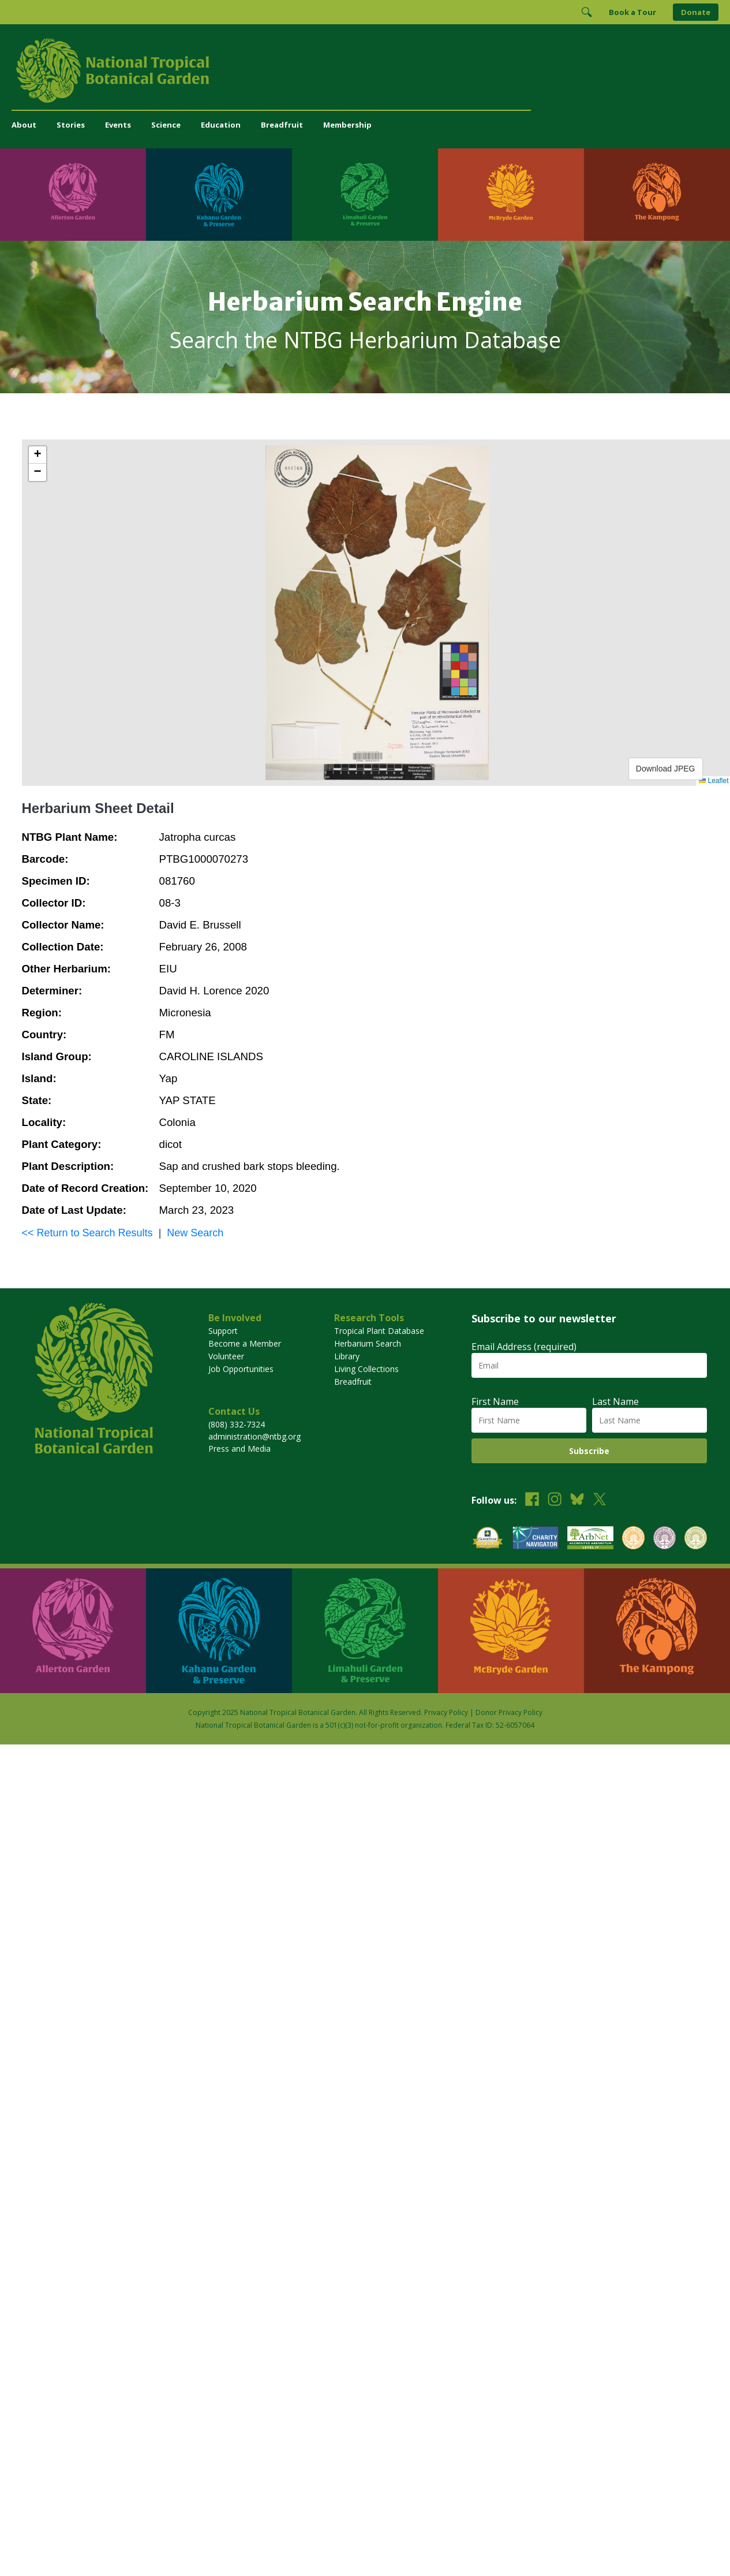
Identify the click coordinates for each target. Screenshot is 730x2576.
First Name (495, 1401)
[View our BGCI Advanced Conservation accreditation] (695, 1539)
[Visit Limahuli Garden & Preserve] (365, 194)
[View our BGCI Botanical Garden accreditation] (633, 1539)
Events (118, 125)
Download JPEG (665, 768)
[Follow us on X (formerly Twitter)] (600, 1500)
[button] (37, 455)
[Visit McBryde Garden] (511, 194)
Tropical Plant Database (379, 1330)
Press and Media (239, 1448)
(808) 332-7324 (236, 1424)
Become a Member (244, 1343)
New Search (195, 1233)
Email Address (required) (523, 1346)
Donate (695, 12)
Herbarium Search (367, 1343)
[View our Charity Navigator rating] (535, 1539)
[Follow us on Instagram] (554, 1500)
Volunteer (226, 1356)
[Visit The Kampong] (657, 194)
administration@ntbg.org (254, 1436)
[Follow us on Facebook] (532, 1500)
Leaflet (713, 781)
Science (166, 125)
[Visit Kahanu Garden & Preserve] (219, 194)
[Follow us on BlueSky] (577, 1500)
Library (347, 1356)
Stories (71, 125)
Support (223, 1330)
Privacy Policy (446, 1712)
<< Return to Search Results (87, 1233)
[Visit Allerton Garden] (73, 194)
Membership (347, 125)
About (24, 125)
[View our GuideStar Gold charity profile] (487, 1539)
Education (221, 125)
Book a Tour (632, 12)
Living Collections (366, 1368)
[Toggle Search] (586, 12)
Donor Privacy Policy (509, 1712)
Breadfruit (282, 125)
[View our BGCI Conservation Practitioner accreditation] (664, 1539)
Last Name (615, 1401)
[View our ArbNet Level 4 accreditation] (590, 1539)
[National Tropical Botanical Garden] (365, 70)
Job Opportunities (241, 1368)
